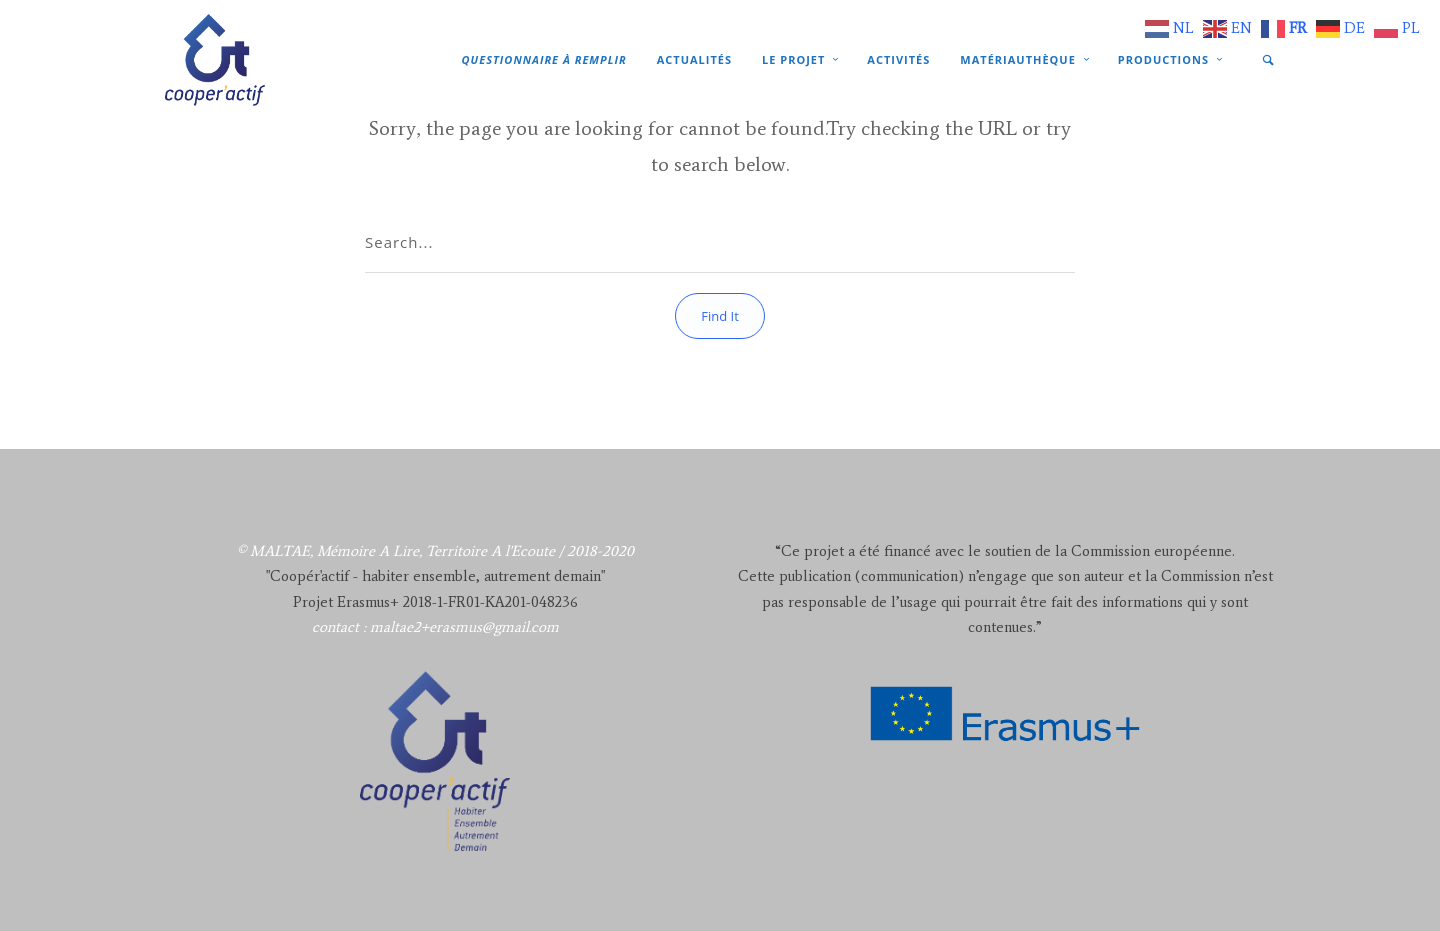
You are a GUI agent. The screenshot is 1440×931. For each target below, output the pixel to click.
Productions (1163, 59)
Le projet (793, 59)
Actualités (694, 59)
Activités (898, 59)
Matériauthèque (1017, 59)
